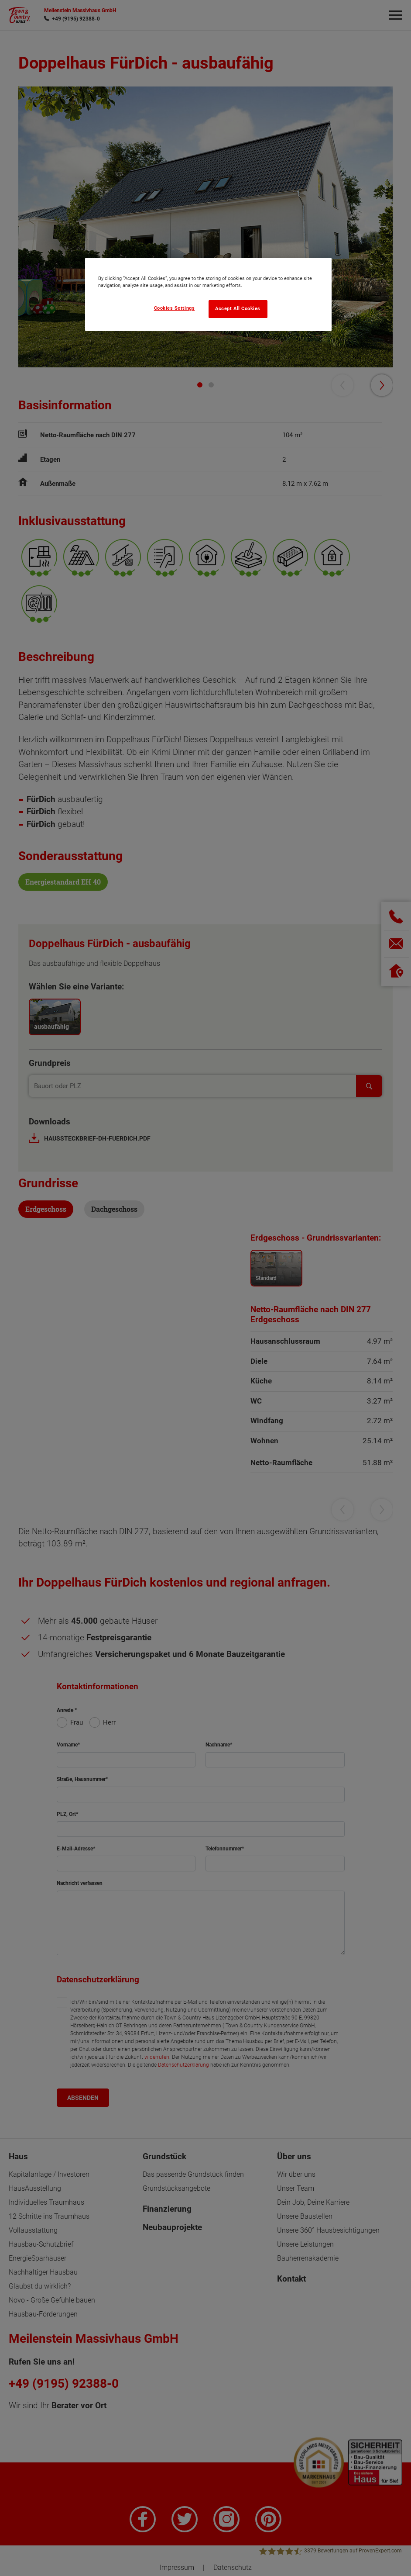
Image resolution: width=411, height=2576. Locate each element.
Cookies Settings (174, 308)
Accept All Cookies (237, 308)
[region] (208, 294)
